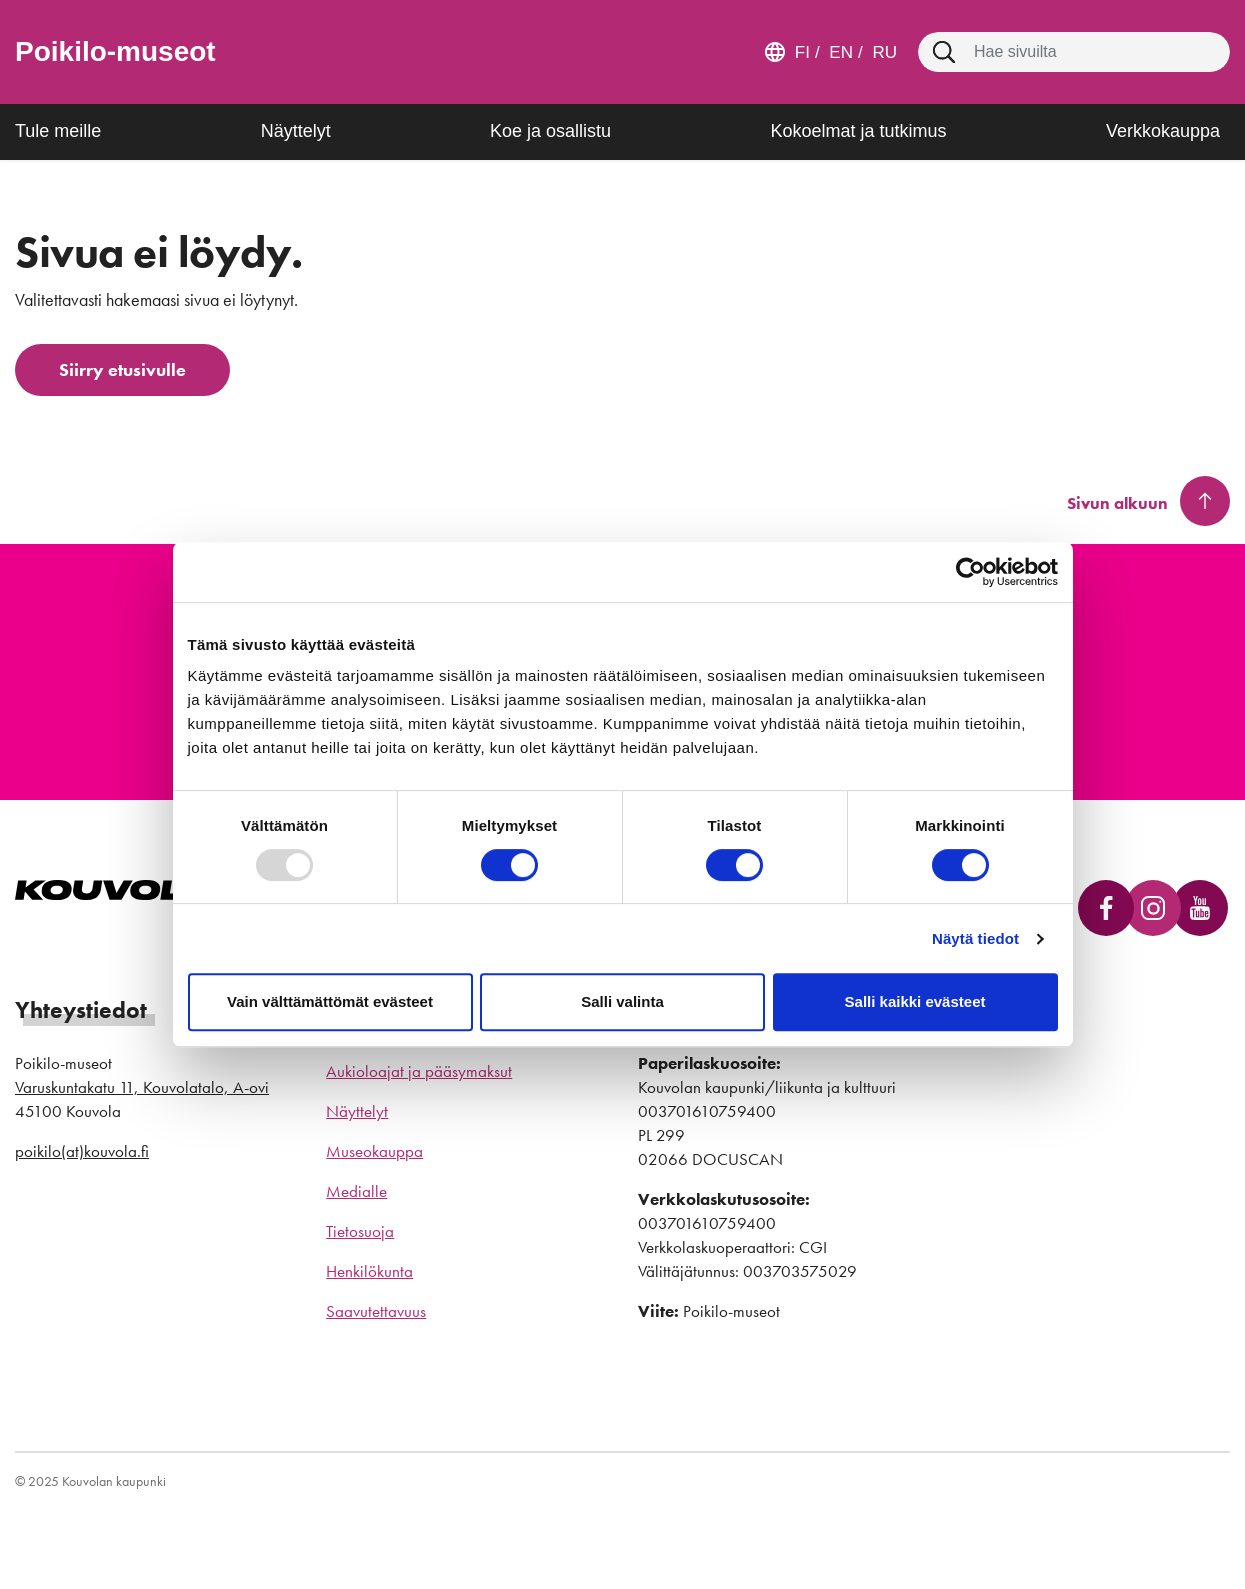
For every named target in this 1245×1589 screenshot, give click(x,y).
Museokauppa (374, 1151)
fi (802, 52)
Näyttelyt (296, 131)
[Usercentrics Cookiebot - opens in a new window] (970, 572)
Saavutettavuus (376, 1311)
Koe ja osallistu (550, 131)
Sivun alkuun (1117, 503)
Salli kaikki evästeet (915, 1001)
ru (882, 52)
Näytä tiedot (975, 938)
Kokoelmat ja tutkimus (858, 131)
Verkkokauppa (1163, 131)
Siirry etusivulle (122, 369)
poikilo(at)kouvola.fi (82, 1151)
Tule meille (58, 131)
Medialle (356, 1191)
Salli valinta (622, 1001)
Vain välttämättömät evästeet (330, 1001)
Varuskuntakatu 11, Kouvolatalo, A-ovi (142, 1087)
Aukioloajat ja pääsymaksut (419, 1071)
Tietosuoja (360, 1231)
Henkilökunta (369, 1271)
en (839, 52)
